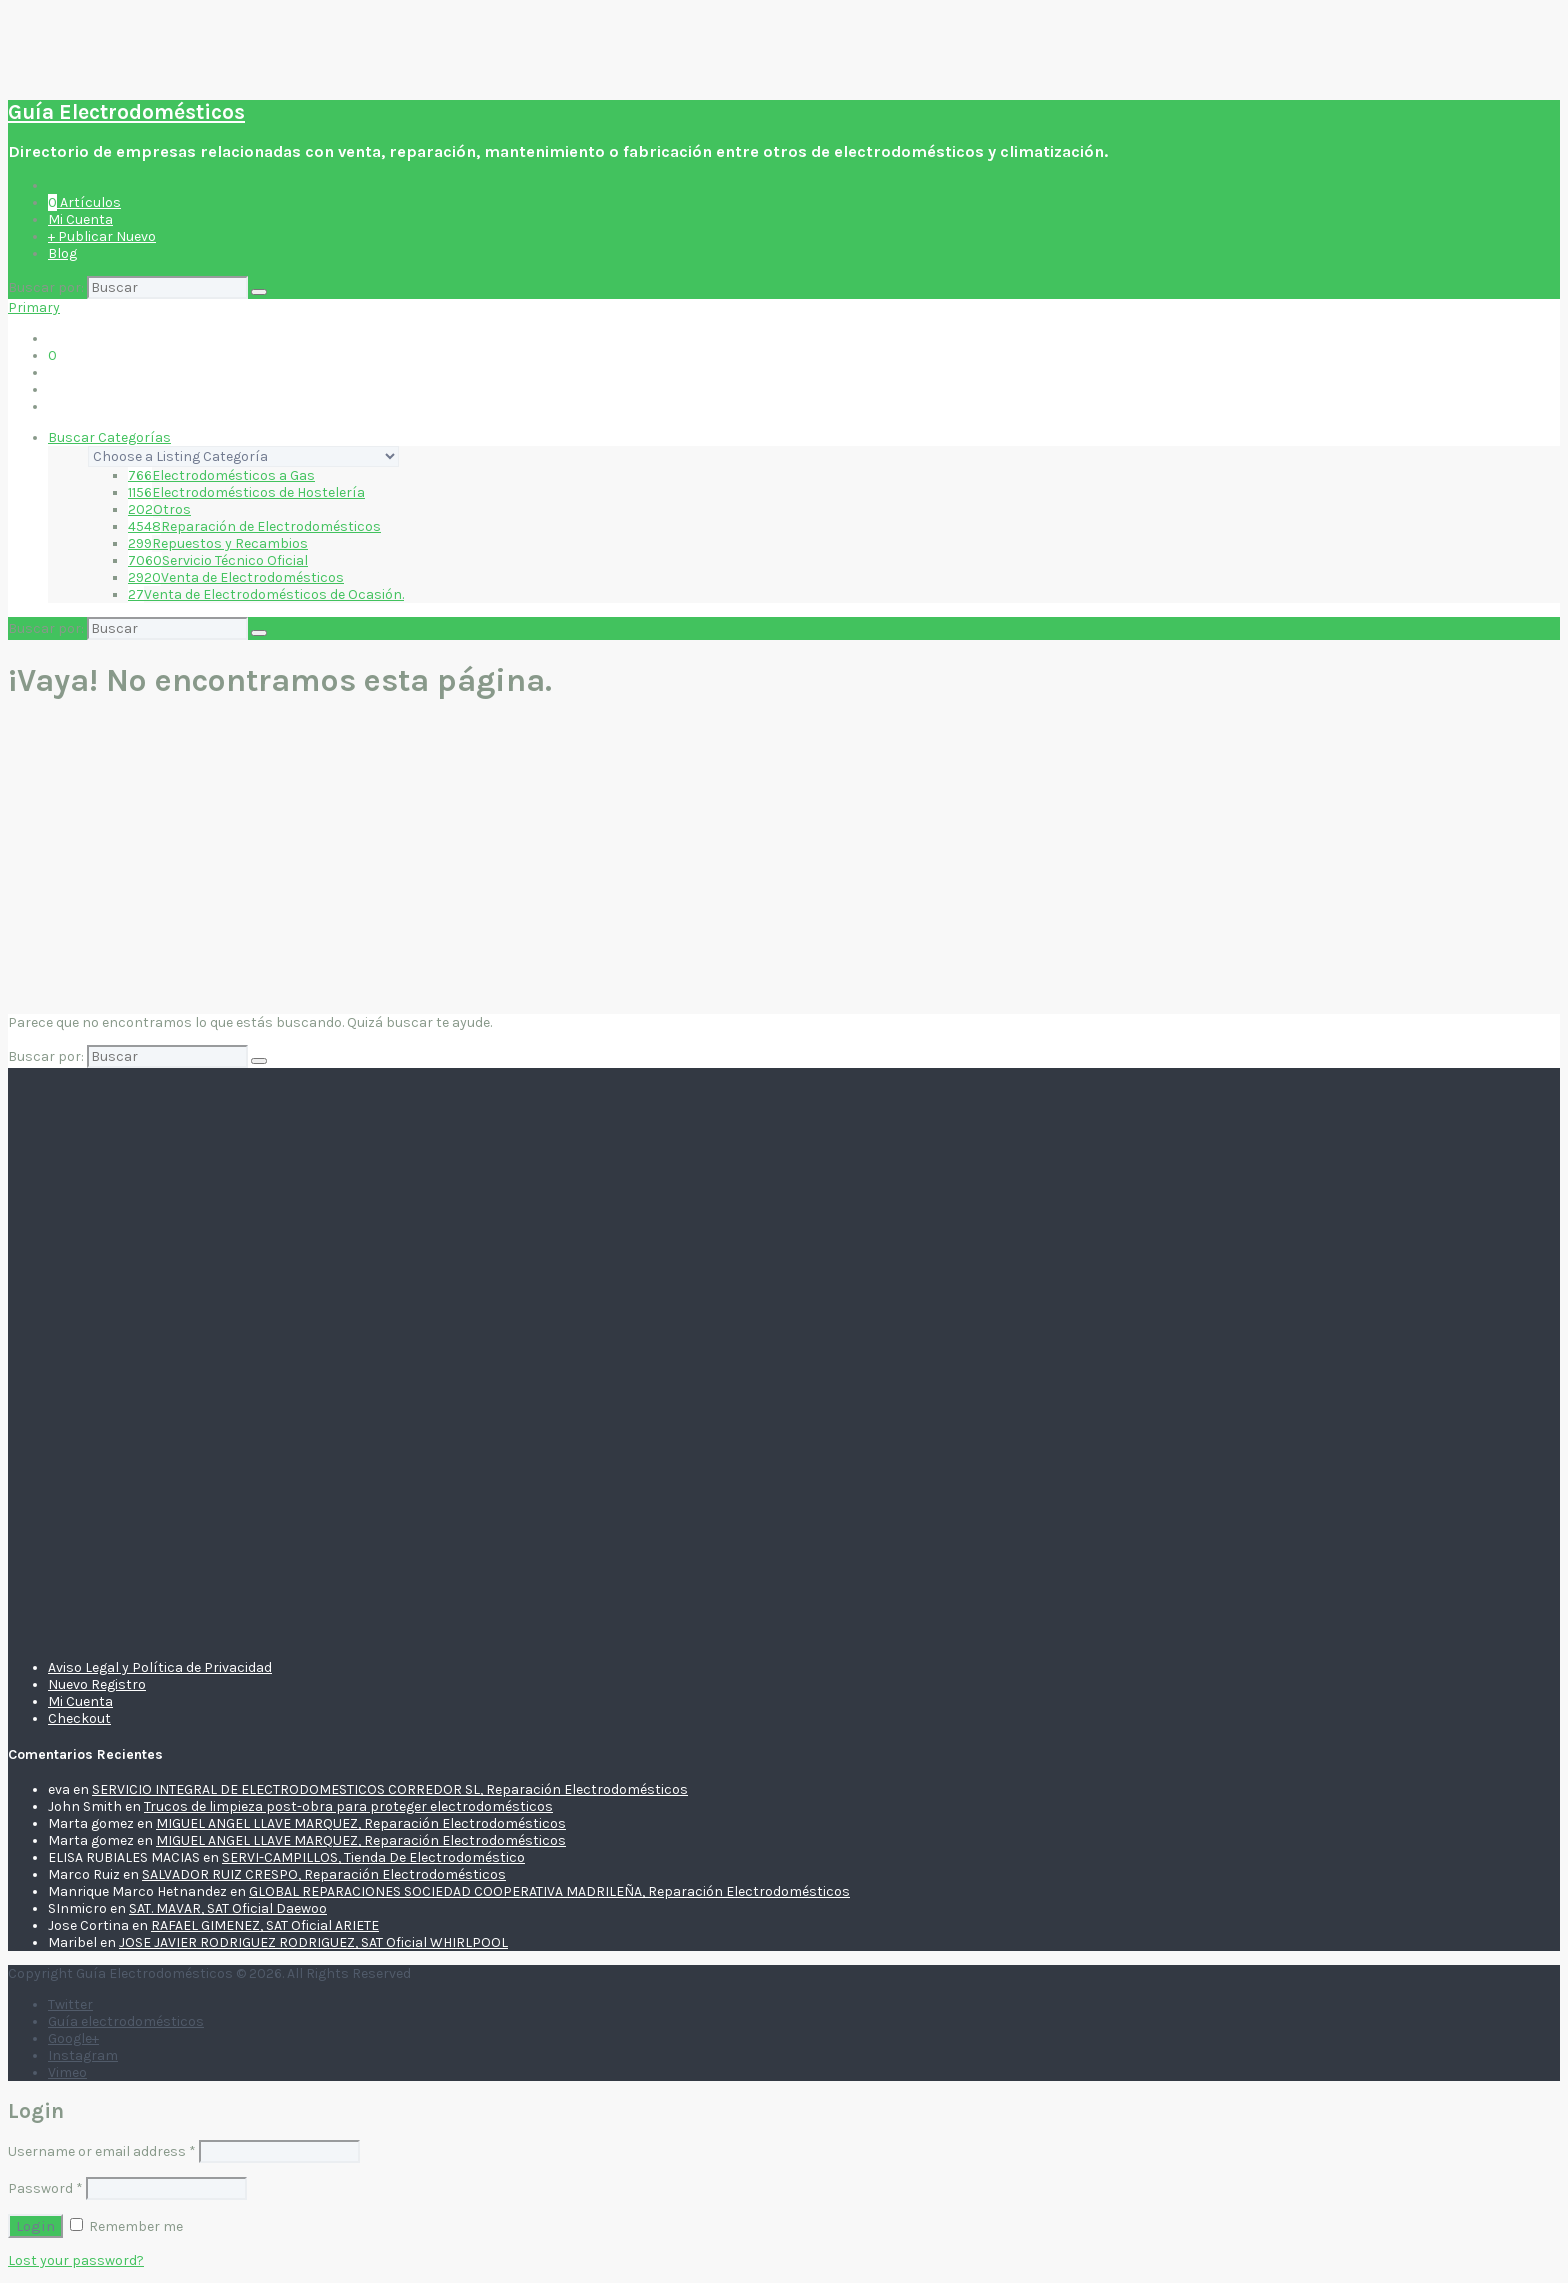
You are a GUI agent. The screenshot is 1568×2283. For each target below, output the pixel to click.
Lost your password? (76, 2260)
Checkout (79, 1718)
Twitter (70, 2004)
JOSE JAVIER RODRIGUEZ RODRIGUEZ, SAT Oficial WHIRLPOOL (313, 1942)
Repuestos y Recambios (218, 543)
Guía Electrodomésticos (126, 112)
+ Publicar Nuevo (102, 236)
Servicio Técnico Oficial (218, 560)
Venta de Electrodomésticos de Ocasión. (266, 594)
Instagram (83, 2055)
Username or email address (102, 2151)
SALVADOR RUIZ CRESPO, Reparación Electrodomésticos (324, 1874)
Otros (159, 509)
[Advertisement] (784, 860)
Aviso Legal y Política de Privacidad (160, 1667)
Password (45, 2188)
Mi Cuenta (80, 219)
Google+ (73, 2038)
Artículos (84, 202)
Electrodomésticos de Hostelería (246, 492)
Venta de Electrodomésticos (236, 577)
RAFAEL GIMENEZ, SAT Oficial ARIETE (265, 1925)
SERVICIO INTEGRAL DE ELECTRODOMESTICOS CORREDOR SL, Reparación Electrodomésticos (390, 1789)
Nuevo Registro (97, 1684)
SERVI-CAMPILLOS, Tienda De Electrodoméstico (373, 1857)
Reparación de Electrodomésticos (254, 526)
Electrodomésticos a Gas (221, 475)
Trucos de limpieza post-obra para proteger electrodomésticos (348, 1806)
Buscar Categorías (109, 437)
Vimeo (67, 2072)
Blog (62, 253)
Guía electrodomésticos (126, 2021)
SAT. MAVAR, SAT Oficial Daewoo (228, 1908)
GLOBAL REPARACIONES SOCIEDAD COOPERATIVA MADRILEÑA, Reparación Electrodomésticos (549, 1891)
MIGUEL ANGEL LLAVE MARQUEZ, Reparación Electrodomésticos (361, 1823)
